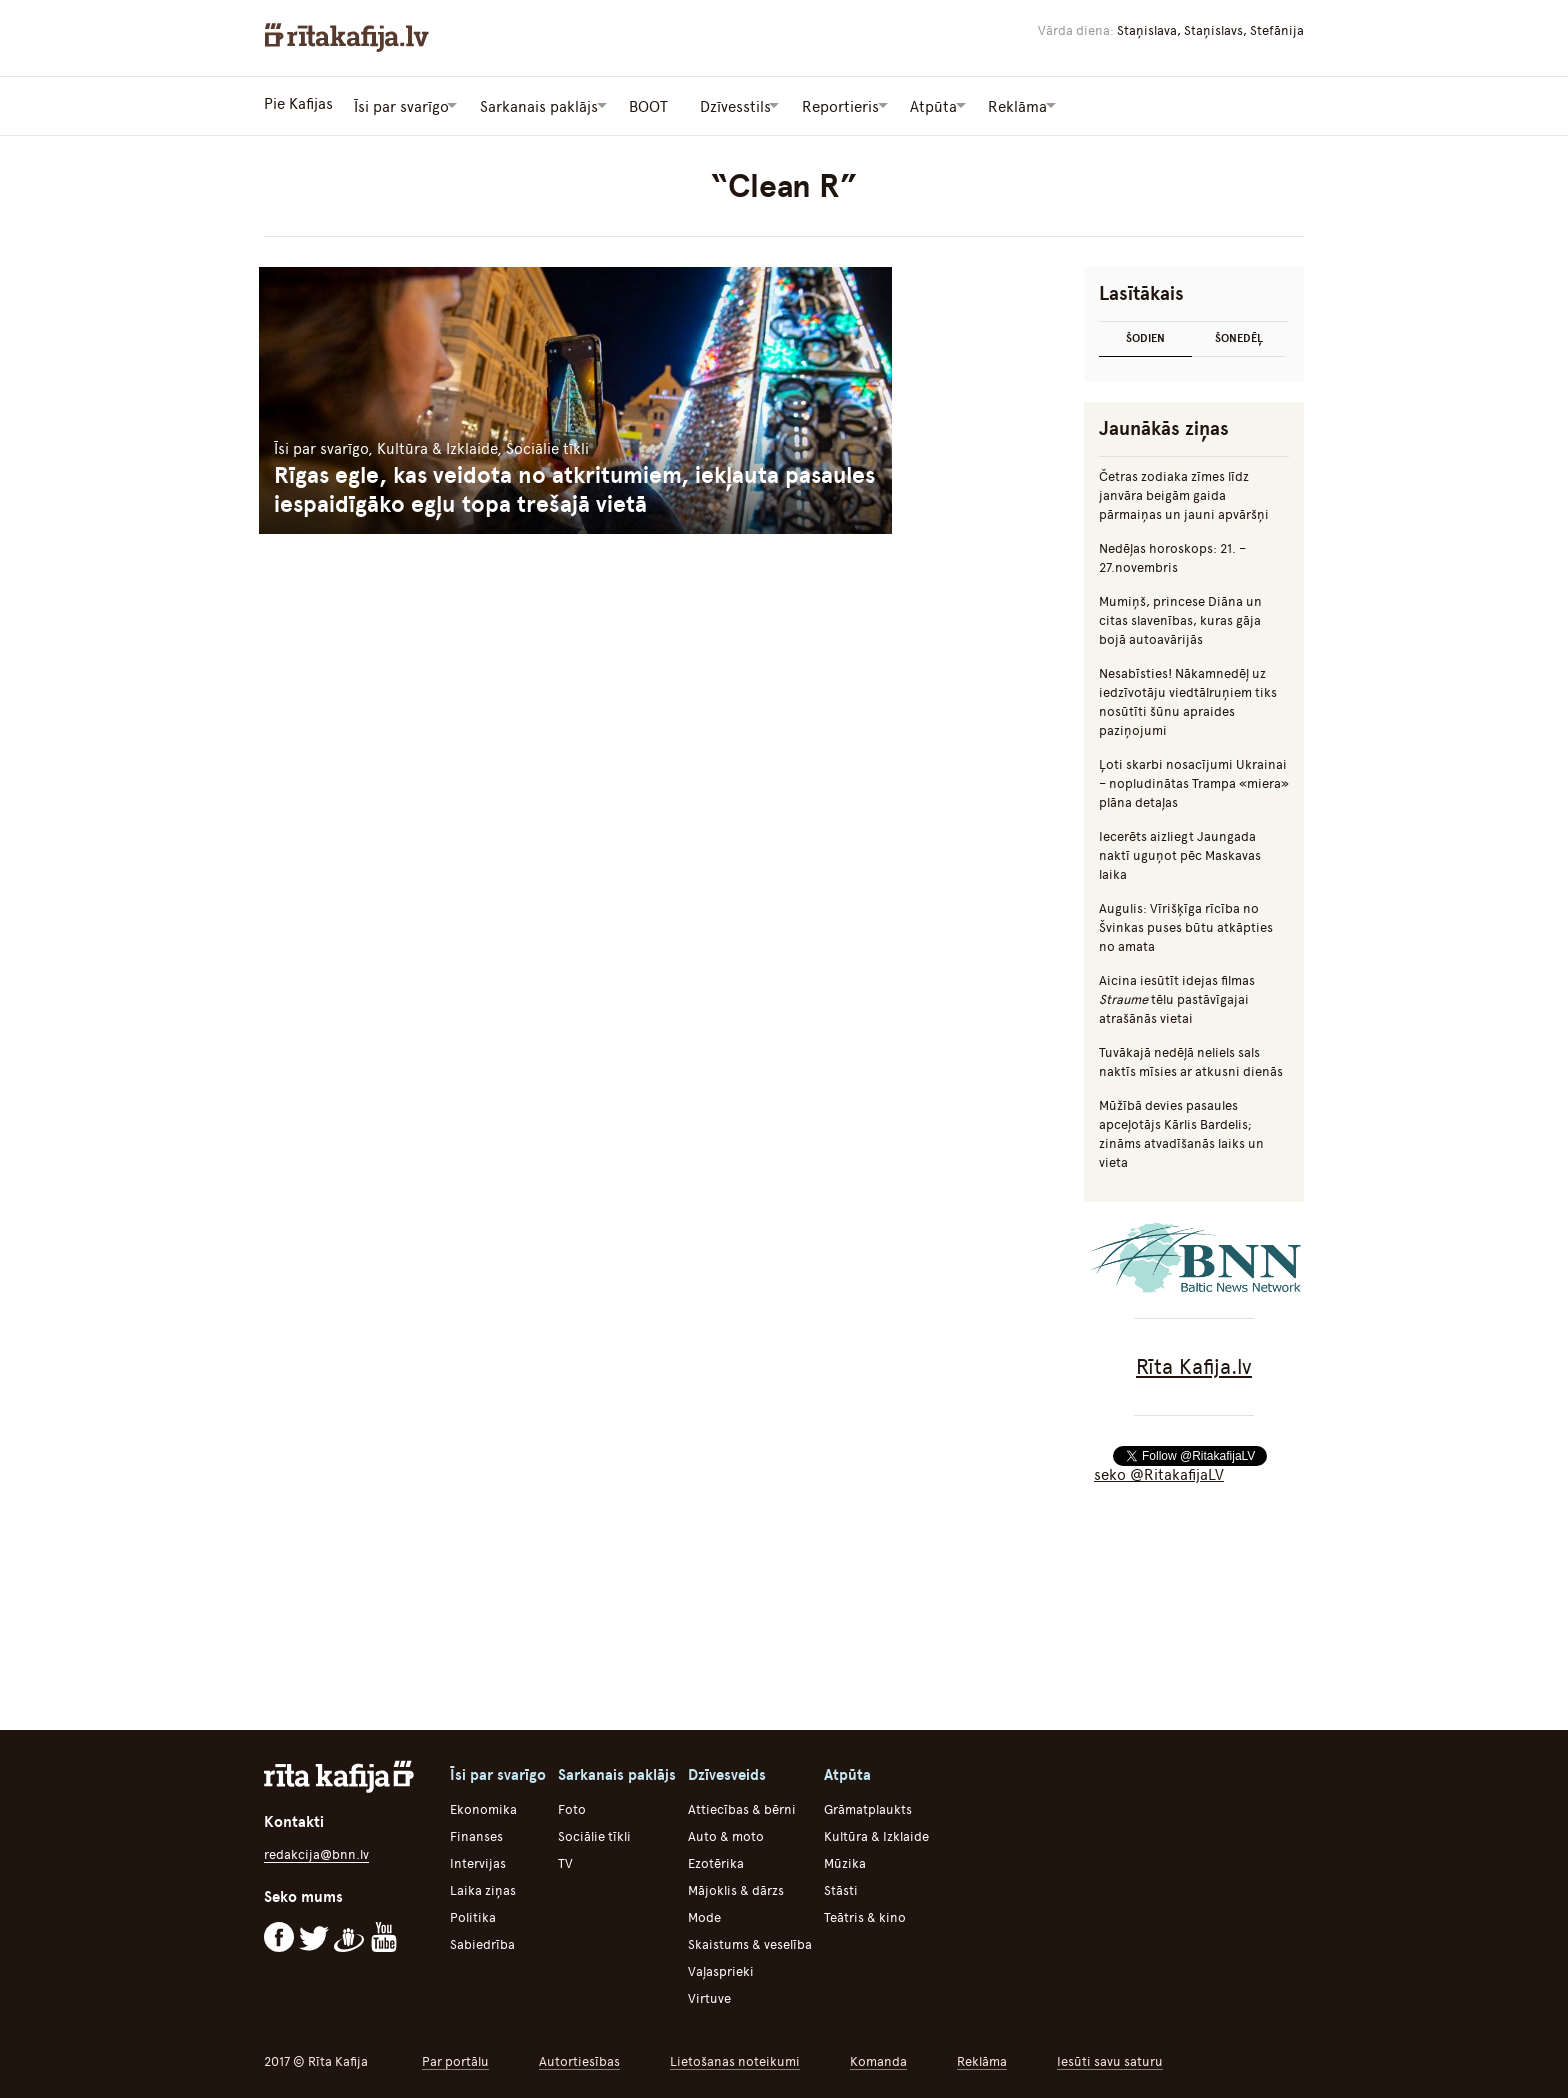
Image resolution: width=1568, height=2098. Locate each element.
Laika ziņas (483, 1887)
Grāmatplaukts (868, 1806)
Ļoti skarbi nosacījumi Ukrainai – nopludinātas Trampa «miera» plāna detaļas (1194, 780)
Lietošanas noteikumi (735, 2058)
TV (565, 1860)
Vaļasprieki (721, 1968)
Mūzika (845, 1860)
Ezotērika (716, 1860)
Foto (572, 1806)
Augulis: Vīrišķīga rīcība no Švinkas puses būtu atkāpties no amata (1186, 924)
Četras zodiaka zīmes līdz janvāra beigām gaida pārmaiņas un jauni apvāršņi (1184, 492)
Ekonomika (483, 1806)
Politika (473, 1914)
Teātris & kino (865, 1914)
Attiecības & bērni (742, 1806)
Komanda (878, 2058)
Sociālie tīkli (594, 1833)
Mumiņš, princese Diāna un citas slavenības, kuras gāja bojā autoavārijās (1180, 617)
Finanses (476, 1833)
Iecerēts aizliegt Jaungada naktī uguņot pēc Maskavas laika (1180, 852)
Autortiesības (579, 2058)
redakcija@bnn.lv (316, 1851)
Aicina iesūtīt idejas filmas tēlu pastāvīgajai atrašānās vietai (1177, 996)
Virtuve (709, 1995)
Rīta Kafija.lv (1194, 1363)
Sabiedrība (482, 1941)
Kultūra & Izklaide (876, 1833)
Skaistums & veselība (750, 1941)
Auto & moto (726, 1833)
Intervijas (478, 1860)
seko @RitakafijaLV (1159, 1472)
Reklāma (982, 2058)
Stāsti (841, 1887)
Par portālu (455, 2058)
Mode (704, 1914)
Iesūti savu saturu (1110, 2058)
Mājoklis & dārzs (736, 1887)
